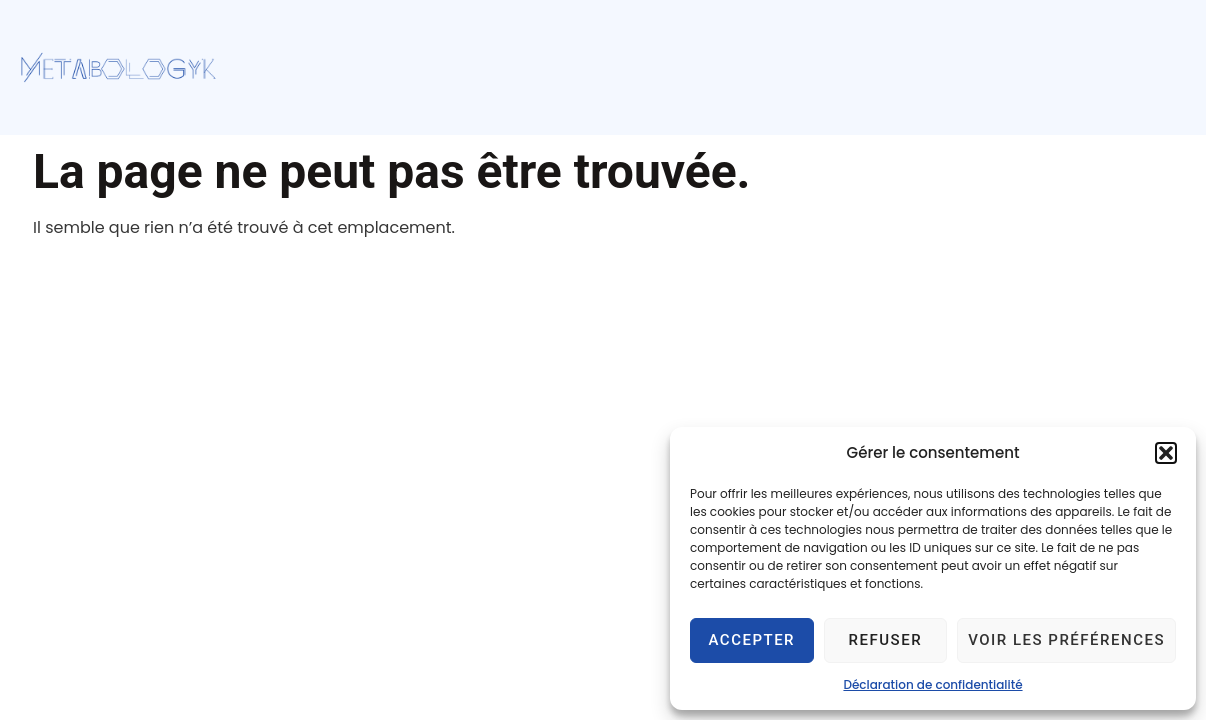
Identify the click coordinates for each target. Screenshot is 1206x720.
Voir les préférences (1066, 640)
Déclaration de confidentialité (932, 684)
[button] (1166, 453)
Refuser (886, 640)
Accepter (752, 640)
